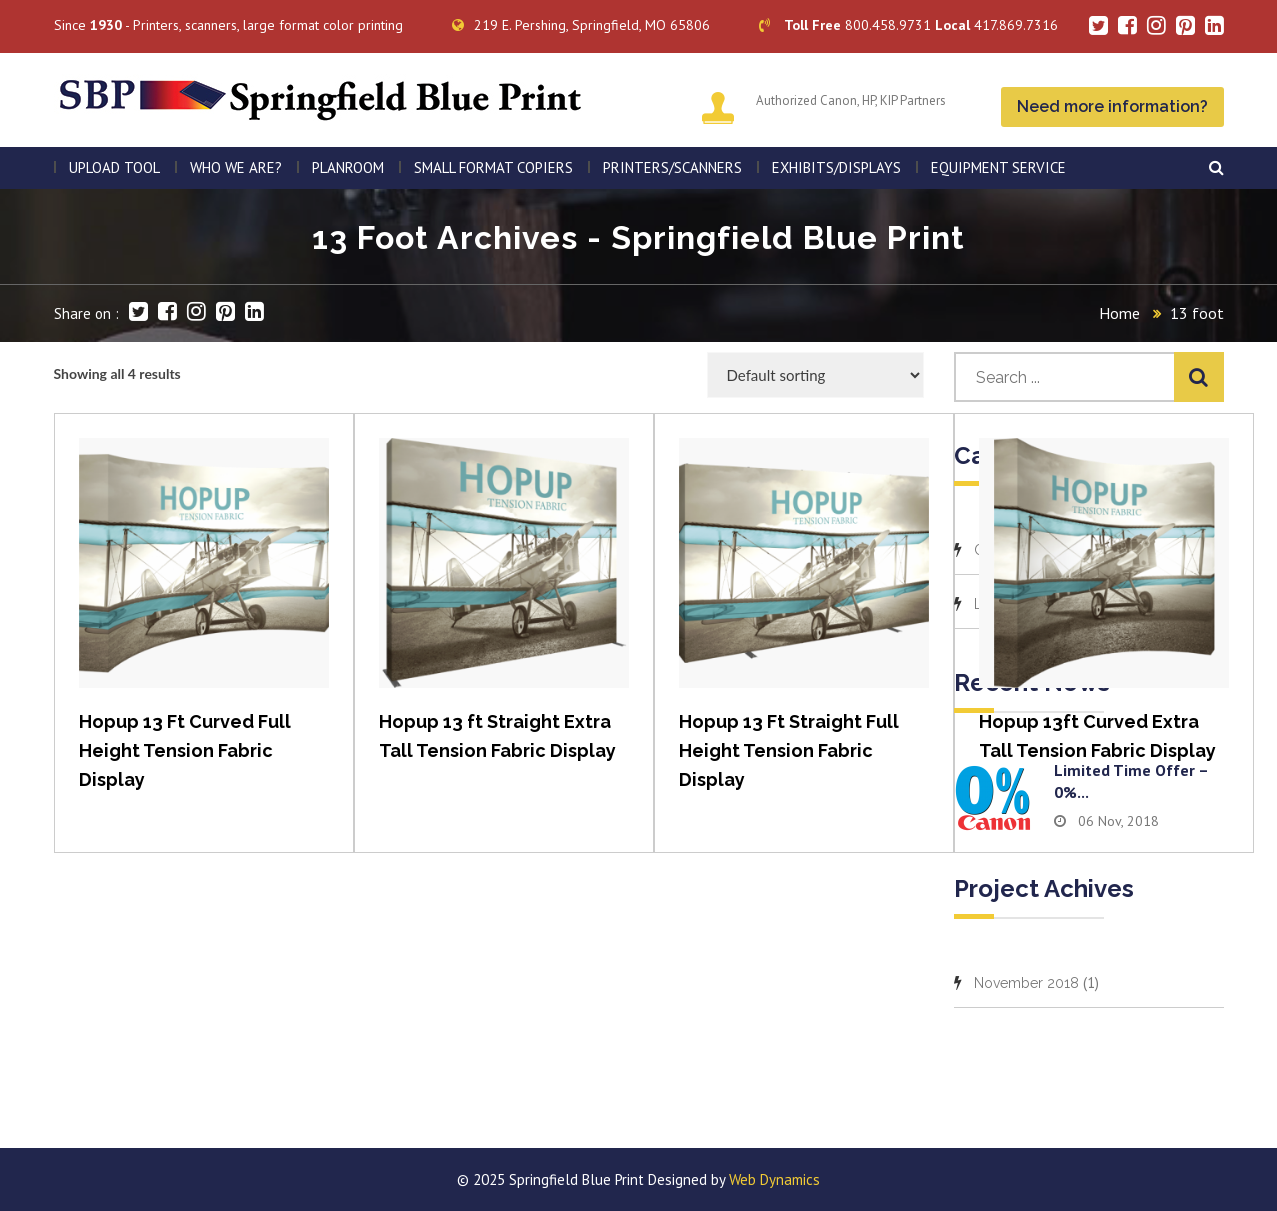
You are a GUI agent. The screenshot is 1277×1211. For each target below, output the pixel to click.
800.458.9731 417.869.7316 (908, 25)
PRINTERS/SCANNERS (672, 167)
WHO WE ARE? (236, 167)
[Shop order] (815, 375)
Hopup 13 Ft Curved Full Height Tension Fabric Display (185, 750)
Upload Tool (114, 167)
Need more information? (1112, 106)
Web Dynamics (774, 1179)
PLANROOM (348, 167)
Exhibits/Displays (836, 167)
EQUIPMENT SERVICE (998, 167)
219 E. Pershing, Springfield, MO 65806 (581, 25)
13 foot (1197, 313)
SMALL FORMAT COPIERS (493, 167)
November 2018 (1026, 983)
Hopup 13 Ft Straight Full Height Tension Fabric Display (789, 750)
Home (1119, 313)
